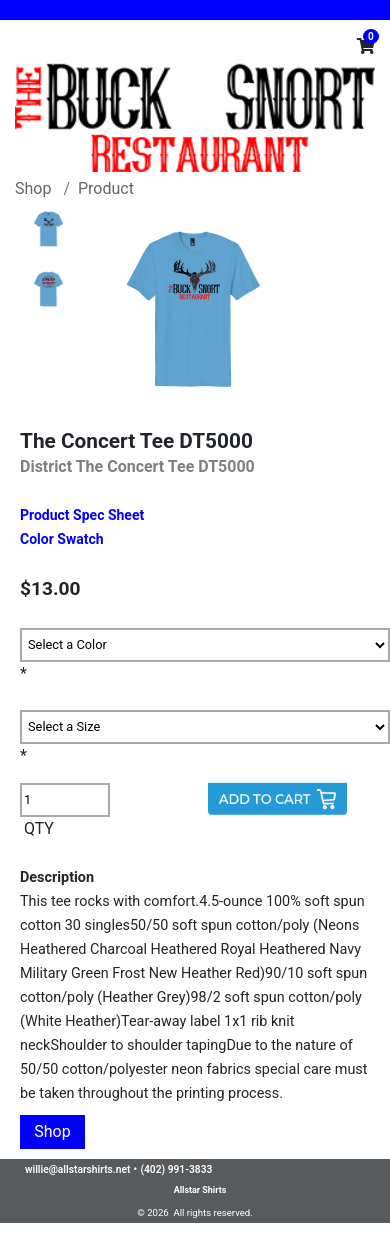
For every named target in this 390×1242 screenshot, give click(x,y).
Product (106, 188)
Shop (33, 188)
